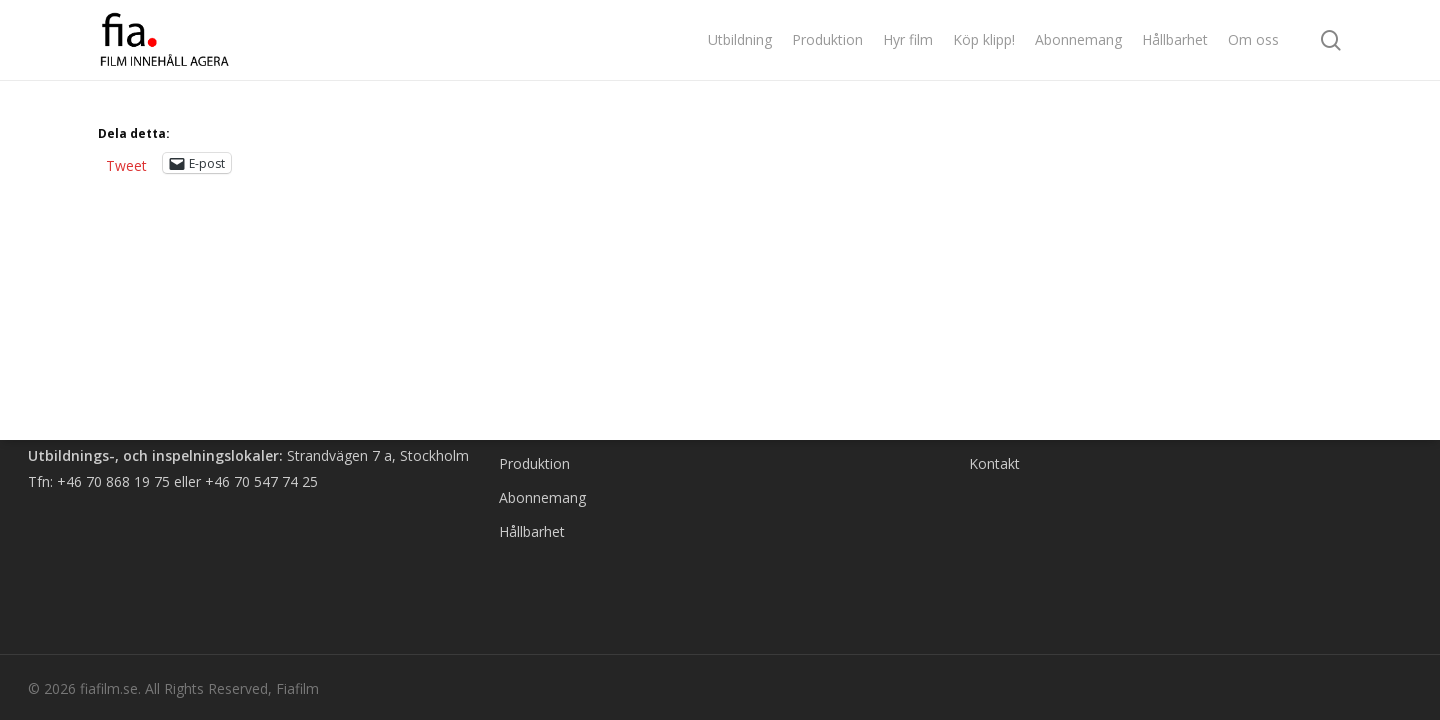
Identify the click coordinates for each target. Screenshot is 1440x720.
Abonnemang (542, 497)
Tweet (126, 163)
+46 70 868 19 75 (113, 481)
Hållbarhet (532, 531)
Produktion (534, 463)
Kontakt (994, 463)
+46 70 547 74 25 (261, 481)
